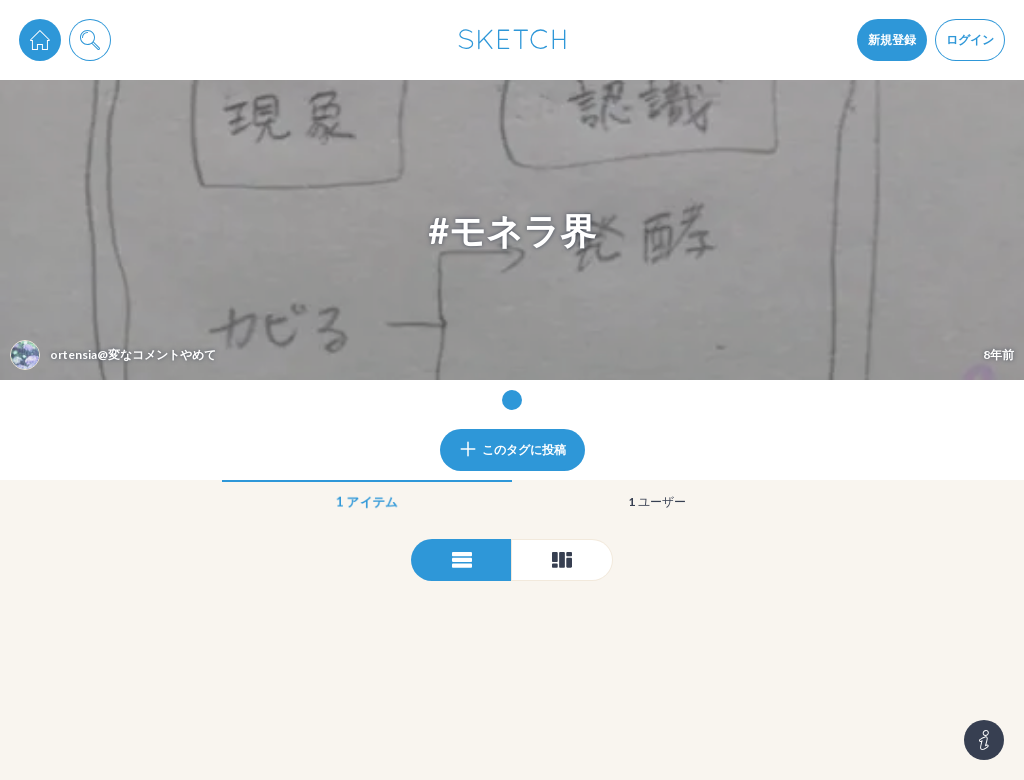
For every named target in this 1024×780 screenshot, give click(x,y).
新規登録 (892, 39)
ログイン (970, 39)
